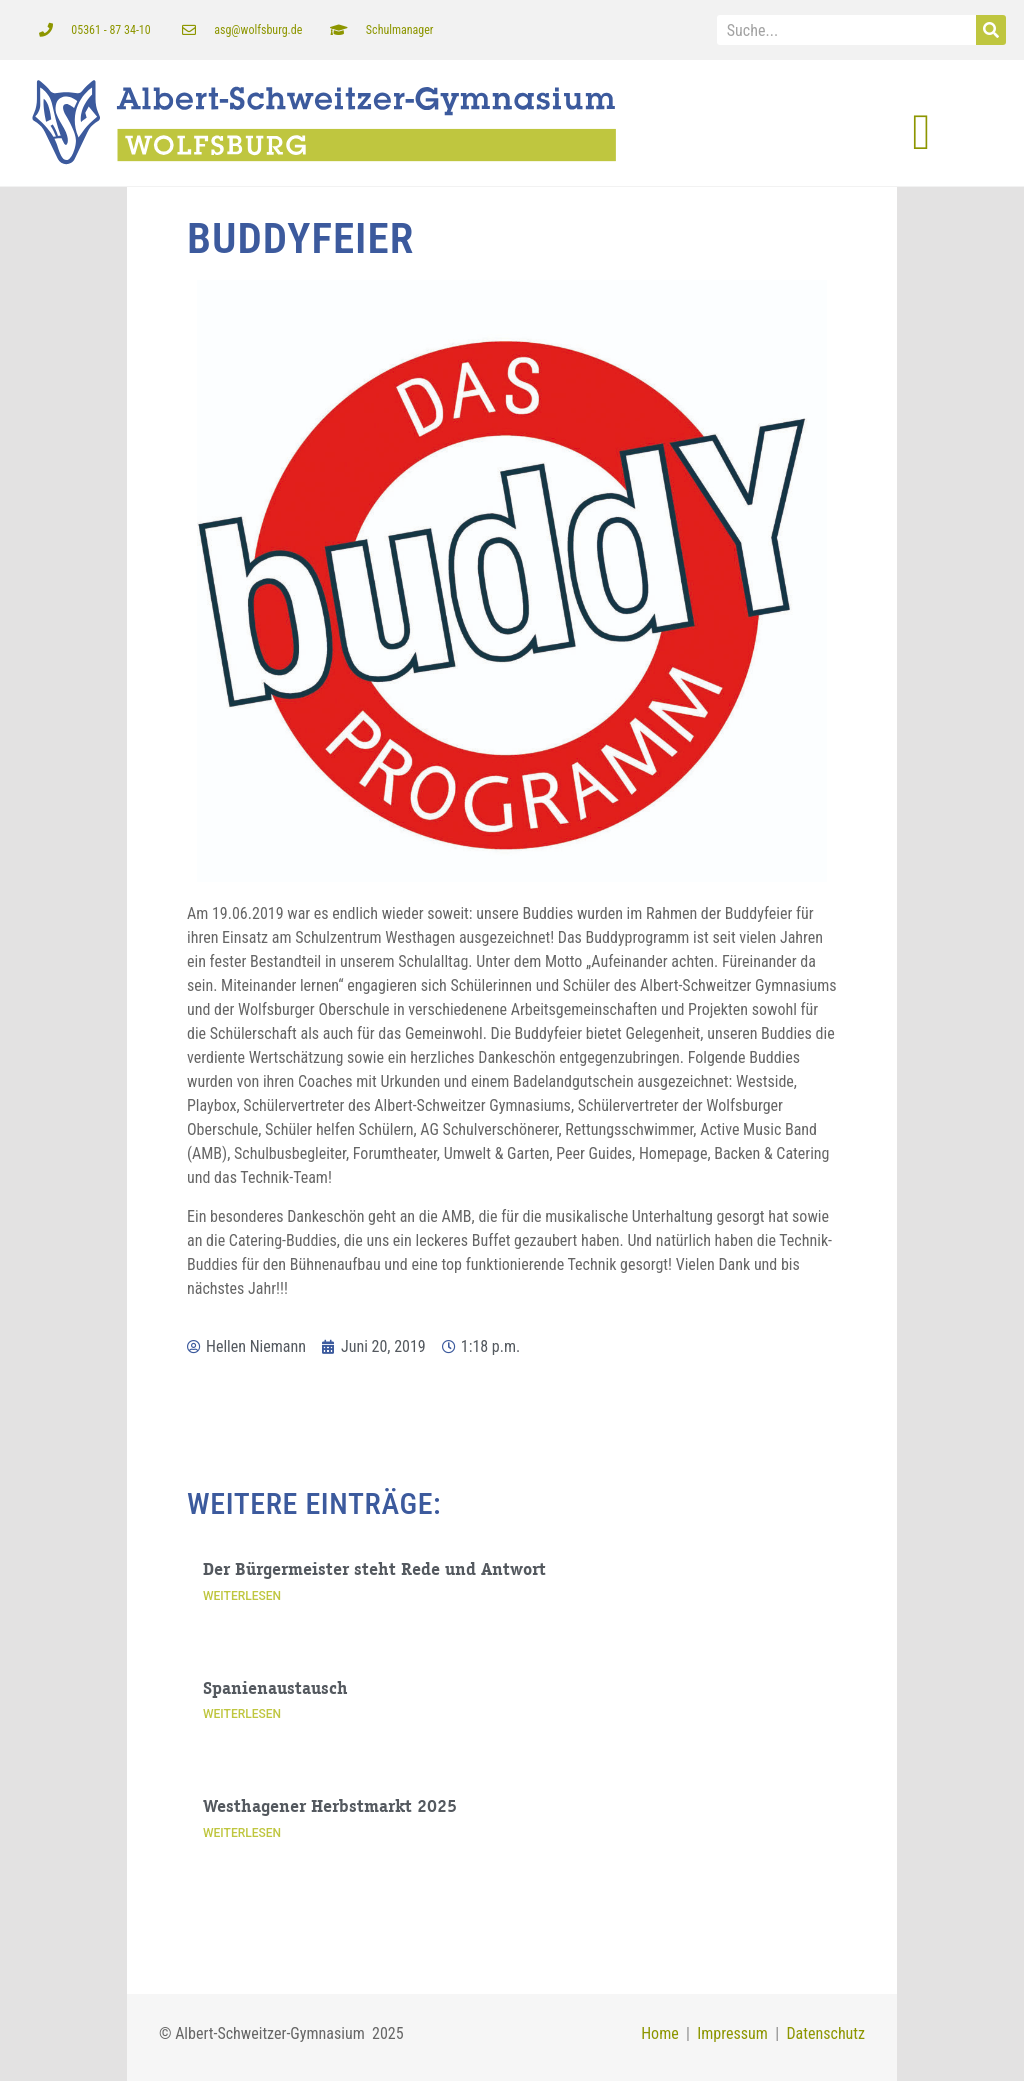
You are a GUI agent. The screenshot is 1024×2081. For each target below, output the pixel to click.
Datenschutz (825, 2033)
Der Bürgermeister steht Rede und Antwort (374, 1571)
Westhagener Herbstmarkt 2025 (330, 1808)
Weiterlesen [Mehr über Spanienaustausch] (242, 1714)
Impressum (729, 2033)
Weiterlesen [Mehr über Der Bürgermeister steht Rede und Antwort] (242, 1596)
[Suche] (991, 30)
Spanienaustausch (275, 1690)
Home (660, 2033)
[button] (921, 132)
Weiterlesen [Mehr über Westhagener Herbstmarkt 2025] (242, 1833)
